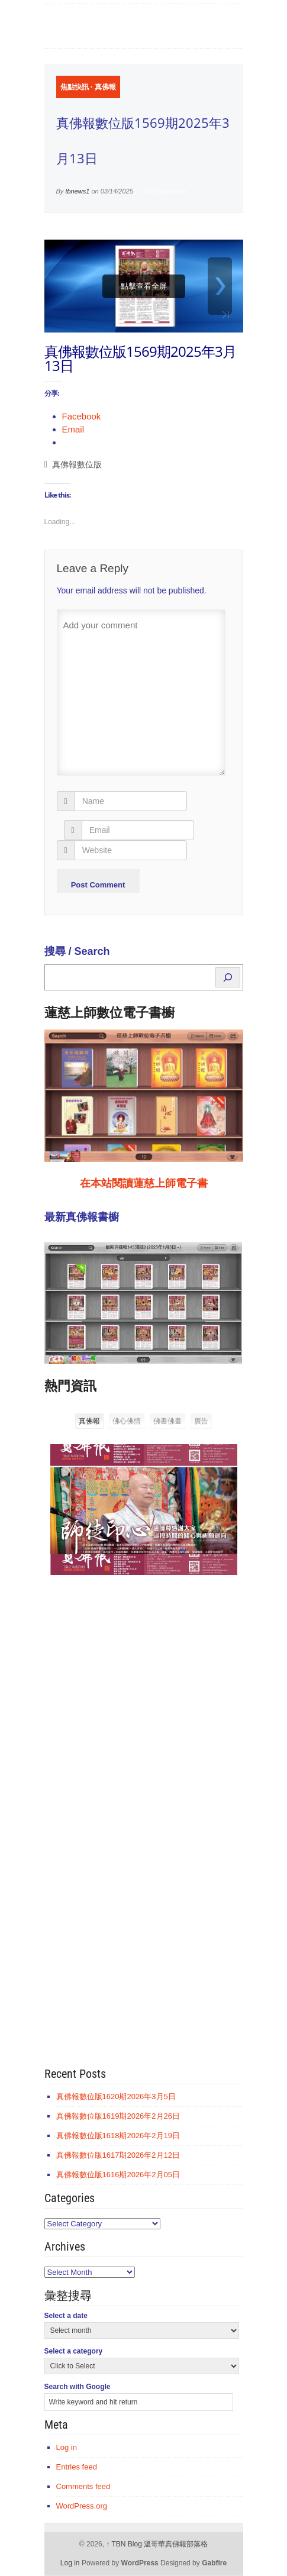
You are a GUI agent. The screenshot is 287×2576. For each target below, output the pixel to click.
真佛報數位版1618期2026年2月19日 (118, 2135)
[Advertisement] (133, 1767)
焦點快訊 (74, 87)
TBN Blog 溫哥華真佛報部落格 (157, 2544)
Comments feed (83, 2486)
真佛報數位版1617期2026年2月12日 (118, 2155)
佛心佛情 (126, 1421)
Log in (66, 2447)
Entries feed (76, 2466)
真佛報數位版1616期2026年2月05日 (118, 2174)
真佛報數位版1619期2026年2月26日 (118, 2116)
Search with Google (77, 2386)
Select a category (73, 2351)
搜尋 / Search (77, 951)
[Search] (227, 977)
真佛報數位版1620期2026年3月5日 (116, 2096)
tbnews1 (77, 191)
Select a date (66, 2315)
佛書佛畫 (167, 1421)
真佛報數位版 (77, 464)
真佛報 (105, 87)
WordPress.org (81, 2505)
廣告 (201, 1421)
